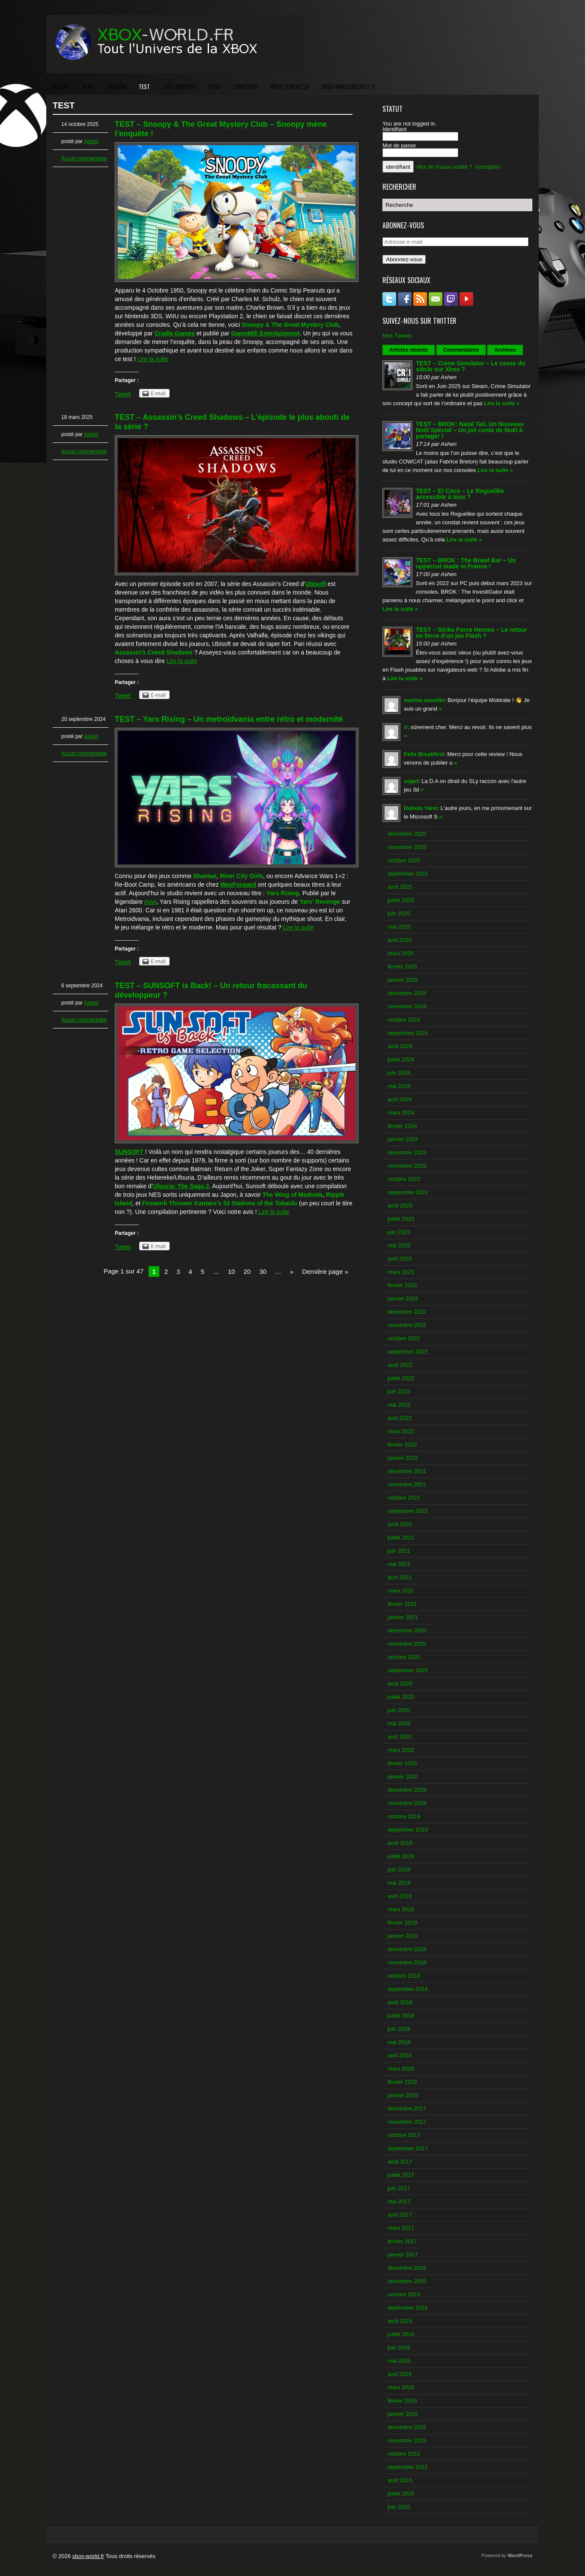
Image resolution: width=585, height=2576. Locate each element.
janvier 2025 (403, 980)
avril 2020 (400, 1736)
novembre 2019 (407, 1803)
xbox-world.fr (88, 2556)
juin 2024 (399, 1073)
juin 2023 (399, 1232)
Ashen (91, 141)
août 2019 (400, 1843)
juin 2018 (399, 2029)
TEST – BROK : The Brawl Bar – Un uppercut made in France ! (466, 563)
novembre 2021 (407, 1484)
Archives (505, 350)
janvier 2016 (403, 2414)
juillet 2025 (401, 900)
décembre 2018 (407, 1949)
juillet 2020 (401, 1697)
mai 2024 (399, 1086)
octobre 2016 (404, 2294)
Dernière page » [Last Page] (325, 1271)
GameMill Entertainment (265, 333)
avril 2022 (400, 1418)
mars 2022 (401, 1431)
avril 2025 (400, 940)
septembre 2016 (408, 2307)
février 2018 (402, 2082)
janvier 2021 (403, 1617)
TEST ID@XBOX (179, 86)
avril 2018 (400, 2055)
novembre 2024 (407, 1006)
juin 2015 (399, 2507)
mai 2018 (399, 2042)
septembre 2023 (408, 1192)
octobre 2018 (404, 1975)
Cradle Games (175, 333)
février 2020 (402, 1763)
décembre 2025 (407, 834)
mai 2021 (399, 1564)
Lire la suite (152, 359)
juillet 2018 (401, 2015)
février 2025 (402, 966)
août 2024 (400, 1046)
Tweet (123, 394)
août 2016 (400, 2321)
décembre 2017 (407, 2108)
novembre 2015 (407, 2440)
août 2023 (400, 1205)
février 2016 (402, 2400)
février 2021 (402, 1604)
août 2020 (400, 1683)
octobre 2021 (404, 1497)
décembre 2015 (407, 2427)
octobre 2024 (404, 1019)
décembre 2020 (407, 1630)
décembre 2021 (407, 1471)
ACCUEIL (61, 86)
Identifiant (394, 129)
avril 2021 (400, 1577)
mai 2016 (399, 2361)
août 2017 (400, 2161)
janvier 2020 (403, 1776)
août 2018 (400, 2002)
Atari (150, 901)
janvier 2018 (403, 2095)
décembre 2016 (407, 2268)
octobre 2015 (404, 2453)
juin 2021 (399, 1551)
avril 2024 (400, 1099)
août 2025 (400, 887)
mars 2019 (401, 1909)
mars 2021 (401, 1590)
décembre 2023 (407, 1152)
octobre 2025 (404, 860)
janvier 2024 (403, 1139)
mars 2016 (401, 2387)
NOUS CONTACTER (290, 86)
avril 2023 (400, 1258)
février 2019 (402, 1922)
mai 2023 (399, 1245)
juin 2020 (399, 1710)
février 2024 (402, 1126)
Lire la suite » (501, 403)
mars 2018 (401, 2068)
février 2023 (402, 1285)
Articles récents (408, 350)
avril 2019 (400, 1896)
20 (247, 1271)
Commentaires (461, 350)
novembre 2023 (407, 1165)
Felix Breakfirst (424, 754)
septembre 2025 (408, 873)
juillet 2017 (401, 2175)
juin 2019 (399, 1869)
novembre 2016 (407, 2281)
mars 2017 (401, 2228)
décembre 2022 (407, 1312)
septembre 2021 (408, 1511)
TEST (144, 86)
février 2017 (402, 2241)
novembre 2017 (407, 2122)
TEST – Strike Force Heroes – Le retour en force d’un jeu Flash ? (471, 632)
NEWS (89, 86)
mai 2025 (399, 926)
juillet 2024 (401, 1059)
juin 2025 (399, 913)
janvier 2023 (403, 1298)
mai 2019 (399, 1883)
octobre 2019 (404, 1816)
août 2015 (400, 2480)
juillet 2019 (401, 1856)
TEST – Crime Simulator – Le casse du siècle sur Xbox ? (470, 366)
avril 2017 (400, 2214)
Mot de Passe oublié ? (444, 167)
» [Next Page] (291, 1271)
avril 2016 (400, 2374)
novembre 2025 (407, 847)
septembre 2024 (408, 1033)
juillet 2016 (401, 2334)
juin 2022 (399, 1391)
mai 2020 (399, 1723)
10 (231, 1271)
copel (411, 781)
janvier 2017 (403, 2254)
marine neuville (424, 700)
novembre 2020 (407, 1644)
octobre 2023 (404, 1179)
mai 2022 (399, 1405)
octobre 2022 (404, 1338)
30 (262, 1271)
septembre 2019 (408, 1829)
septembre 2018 (408, 1989)
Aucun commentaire (84, 158)
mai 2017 (399, 2201)
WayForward (239, 884)
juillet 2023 (401, 1219)
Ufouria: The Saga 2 (181, 1186)
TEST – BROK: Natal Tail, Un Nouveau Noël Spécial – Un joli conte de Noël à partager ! (470, 430)
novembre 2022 (407, 1325)
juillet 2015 (401, 2493)
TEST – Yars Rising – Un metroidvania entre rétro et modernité (229, 719)
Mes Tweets (397, 335)
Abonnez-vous (404, 259)
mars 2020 (401, 1750)
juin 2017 (399, 2188)
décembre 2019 (407, 1790)
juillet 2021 (401, 1537)
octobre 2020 (404, 1657)
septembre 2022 (408, 1351)
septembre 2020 (408, 1670)
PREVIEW (116, 86)
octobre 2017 (404, 2135)
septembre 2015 (408, 2467)
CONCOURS (246, 86)
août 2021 (400, 1524)
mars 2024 (401, 1112)
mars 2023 (401, 1272)
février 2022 (402, 1444)
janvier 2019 (403, 1936)
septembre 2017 (408, 2148)
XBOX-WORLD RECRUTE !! (348, 86)
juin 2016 (399, 2347)
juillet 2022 (401, 1378)
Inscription (488, 167)
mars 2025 (401, 953)
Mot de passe (399, 145)
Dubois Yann (421, 808)
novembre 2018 (407, 1962)
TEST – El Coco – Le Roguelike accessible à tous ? (460, 493)
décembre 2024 (407, 993)
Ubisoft (315, 583)
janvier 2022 (403, 1458)
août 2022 (400, 1365)
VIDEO (215, 86)
